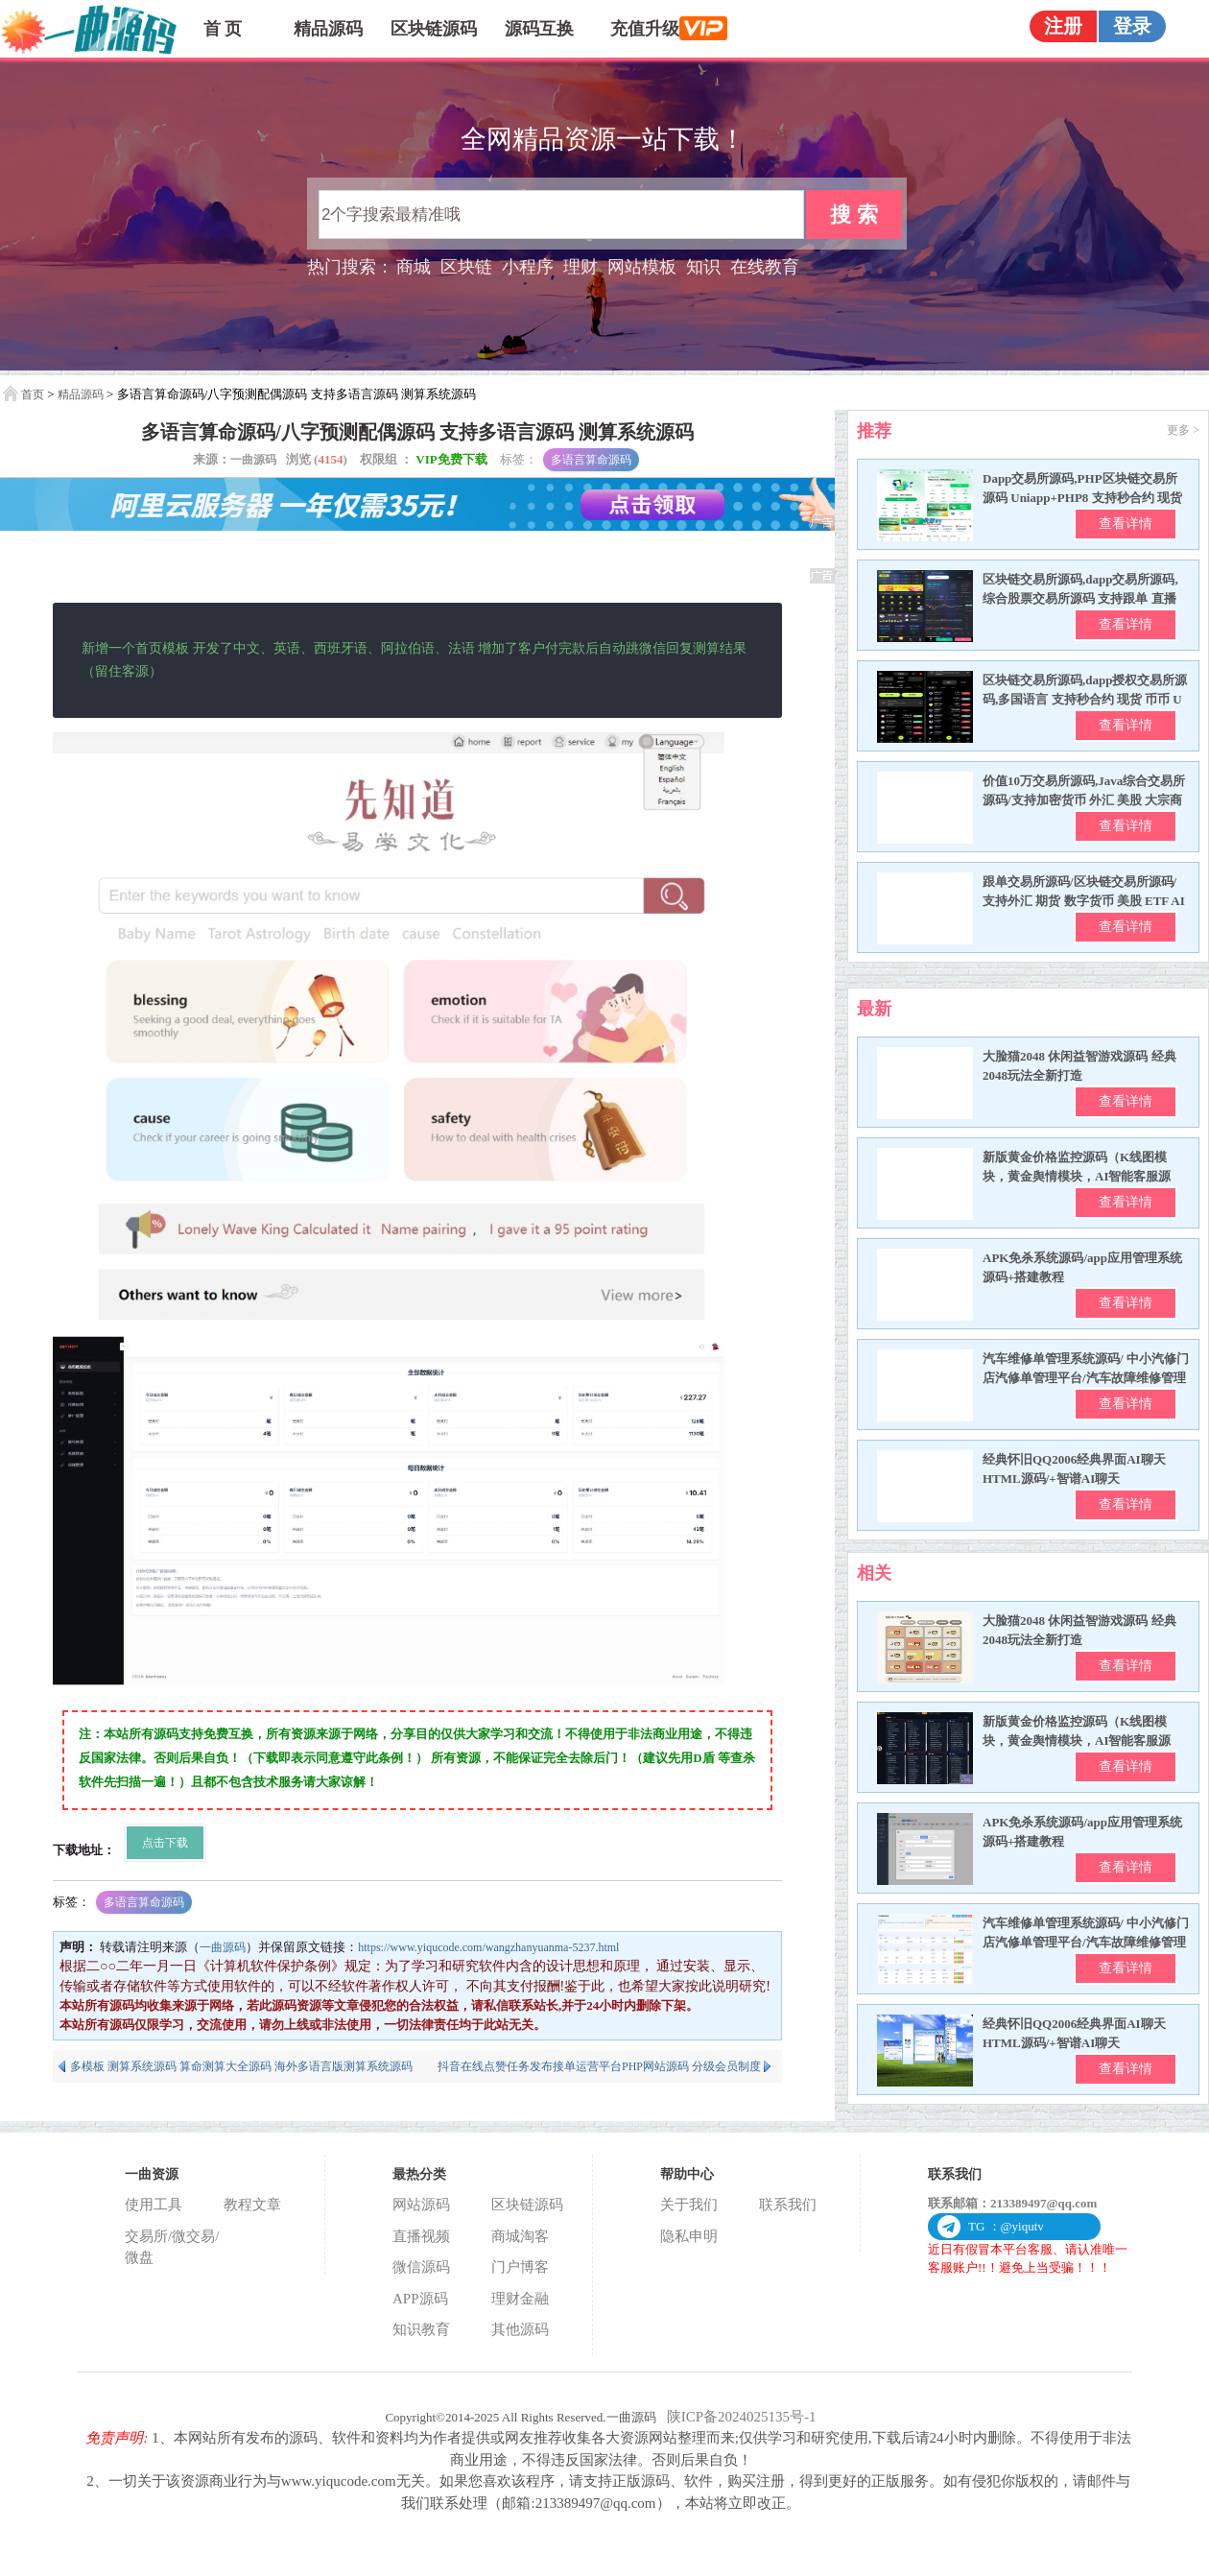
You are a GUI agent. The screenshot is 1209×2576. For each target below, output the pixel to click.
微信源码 (421, 2267)
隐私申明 (689, 2236)
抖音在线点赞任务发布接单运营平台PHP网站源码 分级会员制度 (599, 2066)
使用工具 (153, 2204)
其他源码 (520, 2329)
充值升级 (654, 28)
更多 (1183, 430)
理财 (580, 266)
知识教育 (421, 2329)
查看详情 (1125, 523)
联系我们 (788, 2204)
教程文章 (252, 2204)
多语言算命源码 (591, 459)
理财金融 (520, 2298)
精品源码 (328, 28)
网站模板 (641, 266)
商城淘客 (520, 2236)
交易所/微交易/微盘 (172, 2247)
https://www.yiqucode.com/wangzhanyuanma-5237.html (488, 1947)
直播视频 (421, 2236)
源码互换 (539, 28)
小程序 (528, 266)
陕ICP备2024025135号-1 (742, 2416)
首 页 (223, 28)
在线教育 (764, 266)
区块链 (466, 266)
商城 (413, 266)
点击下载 (165, 1842)
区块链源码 (434, 28)
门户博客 (520, 2267)
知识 (703, 266)
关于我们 (689, 2204)
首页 (32, 394)
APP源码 (420, 2298)
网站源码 (421, 2204)
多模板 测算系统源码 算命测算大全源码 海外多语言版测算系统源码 (241, 2066)
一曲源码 (253, 459)
